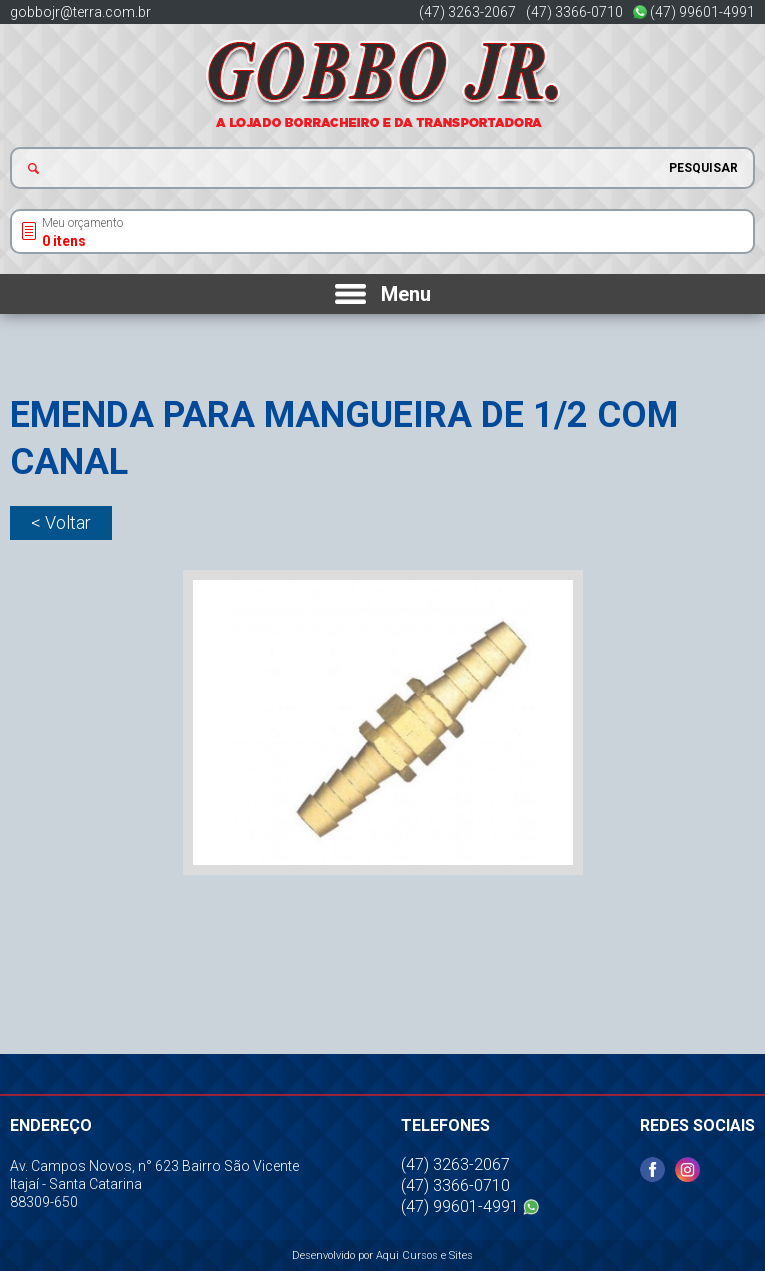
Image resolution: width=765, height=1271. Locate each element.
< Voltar (61, 522)
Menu (406, 294)
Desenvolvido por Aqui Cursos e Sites (382, 1255)
